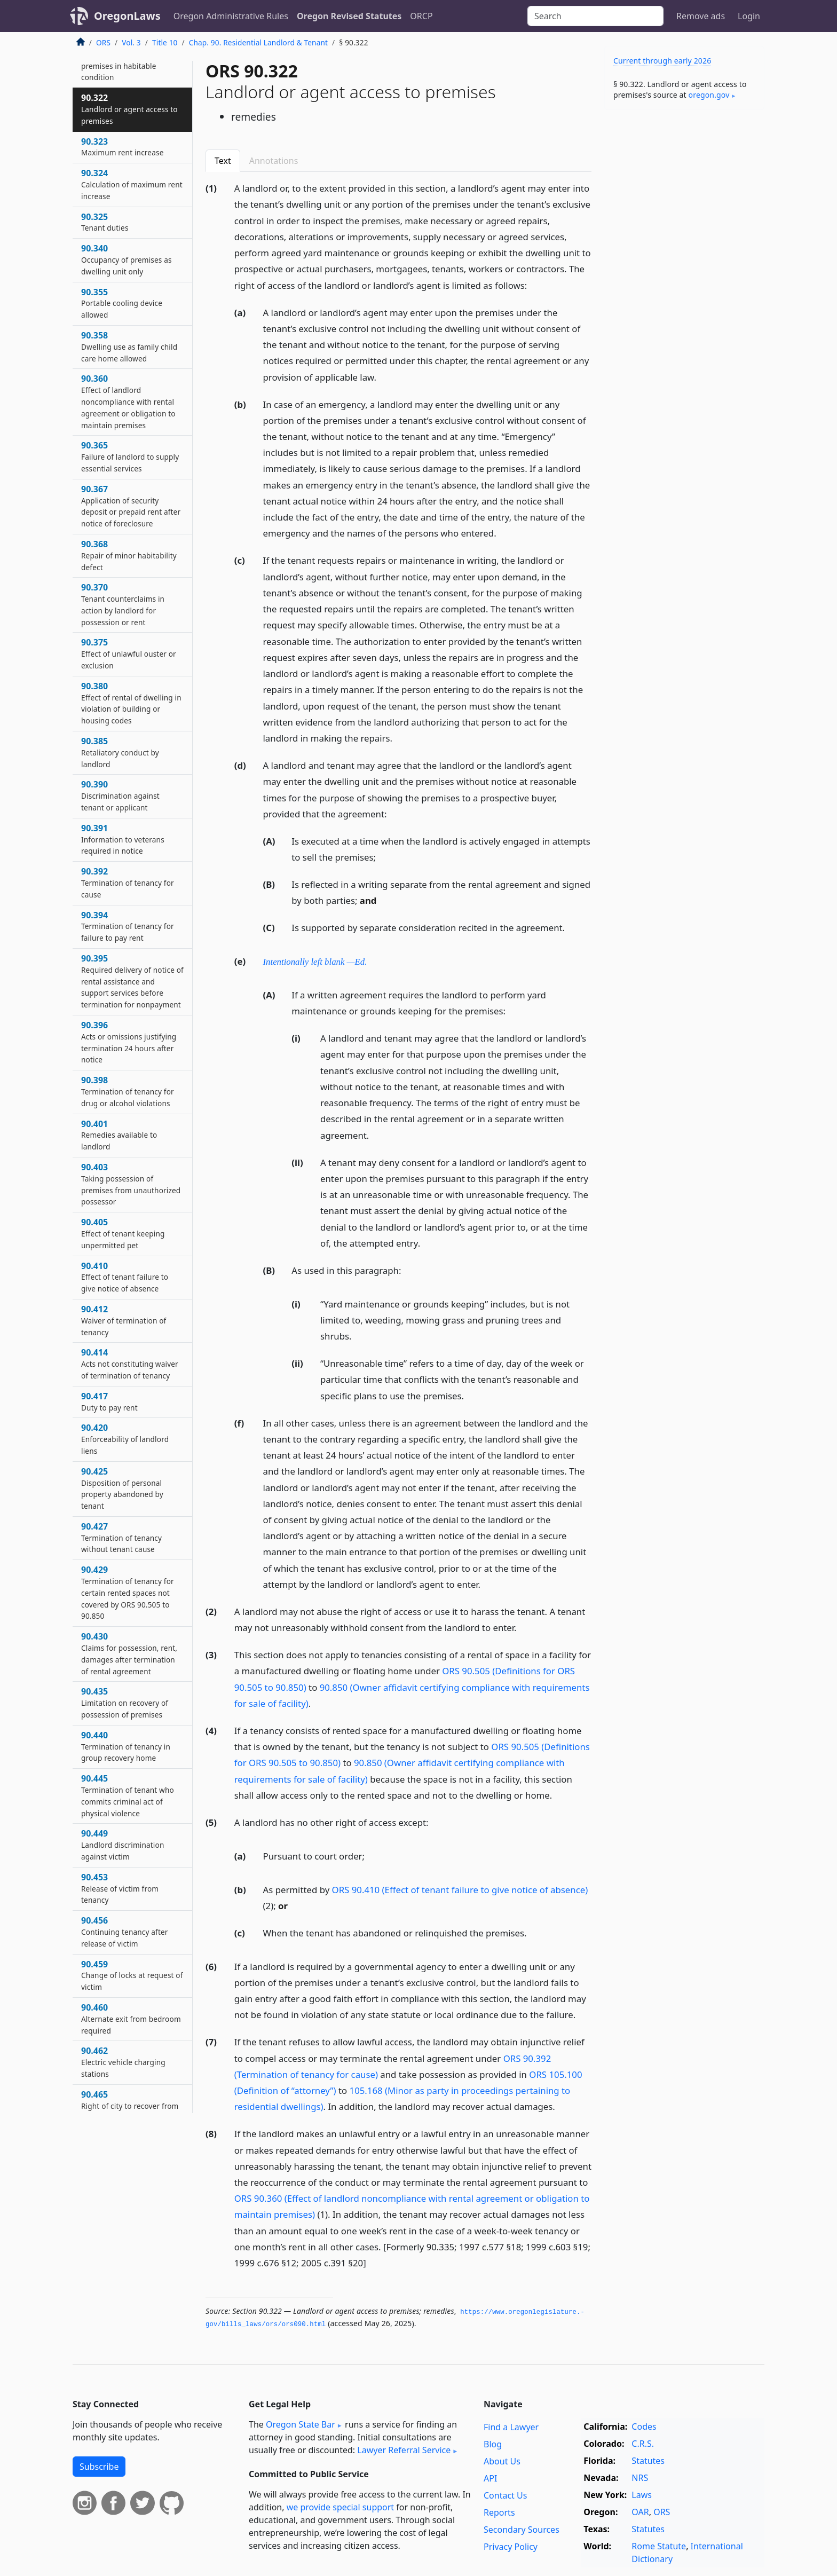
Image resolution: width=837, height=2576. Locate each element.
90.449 (122, 1844)
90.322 (129, 109)
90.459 (132, 1975)
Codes (643, 2426)
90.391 (122, 839)
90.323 (122, 147)
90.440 (125, 1746)
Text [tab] (223, 161)
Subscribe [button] (99, 2466)
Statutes (648, 2461)
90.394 (127, 926)
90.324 (132, 184)
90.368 (129, 555)
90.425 (122, 1488)
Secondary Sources (521, 2529)
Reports (499, 2512)
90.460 (131, 2019)
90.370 (122, 604)
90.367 (130, 506)
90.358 (129, 346)
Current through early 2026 (662, 61)
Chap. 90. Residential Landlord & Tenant (258, 42)
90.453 (120, 1888)
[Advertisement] (684, 285)
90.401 (119, 1135)
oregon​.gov (709, 95)
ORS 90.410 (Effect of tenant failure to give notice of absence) (460, 1890)
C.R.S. (642, 2443)
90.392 (127, 882)
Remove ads (700, 16)
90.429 (127, 1592)
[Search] (595, 16)
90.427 (121, 1538)
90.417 (109, 1401)
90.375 (128, 653)
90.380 (131, 703)
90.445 (127, 1795)
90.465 (131, 2111)
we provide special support (340, 2507)
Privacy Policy (511, 2547)
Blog (493, 2444)
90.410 (124, 1277)
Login (749, 16)
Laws (641, 2495)
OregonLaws (127, 16)
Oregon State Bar (300, 2424)
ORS (103, 42)
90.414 (129, 1363)
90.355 (121, 303)
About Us (502, 2461)
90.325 (105, 222)
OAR (640, 2512)
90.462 (123, 2062)
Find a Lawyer (511, 2427)
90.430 (129, 1653)
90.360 (128, 401)
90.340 (126, 259)
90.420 (125, 1439)
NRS (639, 2478)
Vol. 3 (131, 42)
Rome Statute (658, 2546)
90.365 (130, 456)
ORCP (421, 16)
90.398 (127, 1091)
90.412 (123, 1320)
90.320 (118, 59)
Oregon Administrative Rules (230, 16)
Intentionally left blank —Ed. (315, 962)
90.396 (128, 1042)
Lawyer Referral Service (404, 2450)
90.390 (120, 795)
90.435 (124, 1702)
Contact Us (505, 2495)
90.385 (120, 752)
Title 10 (165, 42)
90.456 (124, 1932)
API (490, 2478)
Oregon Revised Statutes (349, 16)
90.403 (130, 1184)
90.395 (132, 981)
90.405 (122, 1233)
